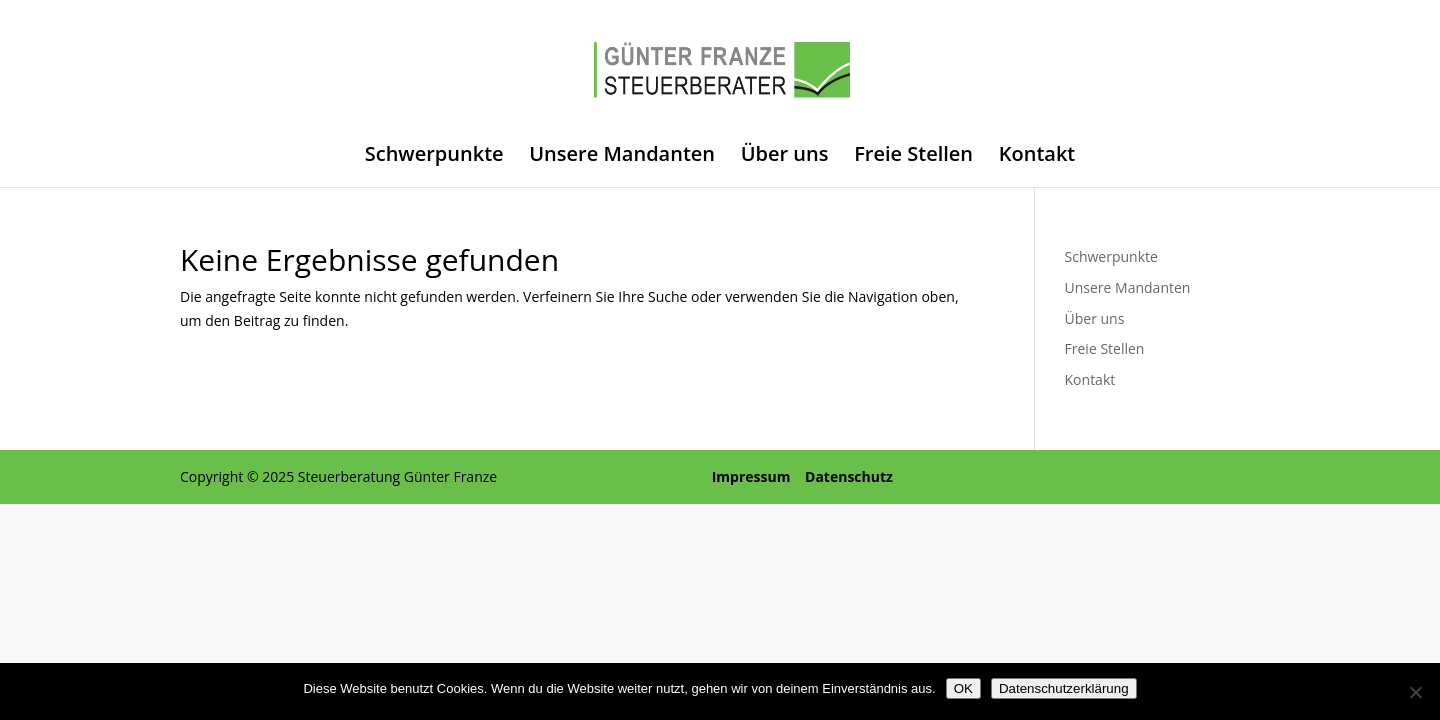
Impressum (751, 476)
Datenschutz (849, 476)
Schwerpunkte (434, 157)
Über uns (785, 157)
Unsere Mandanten (622, 157)
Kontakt (1037, 157)
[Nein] (1415, 692)
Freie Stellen (913, 157)
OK (963, 688)
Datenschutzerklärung (1064, 688)
